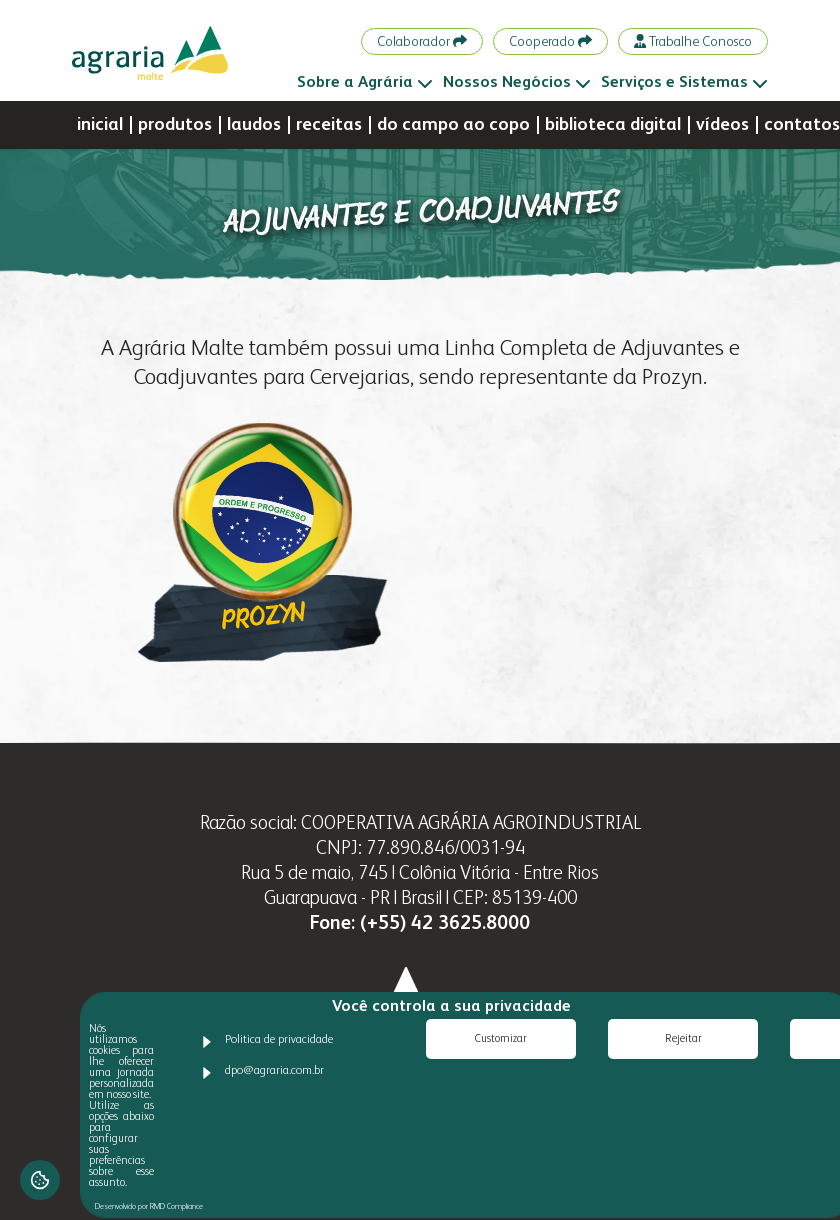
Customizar (501, 1039)
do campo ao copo (453, 125)
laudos (254, 125)
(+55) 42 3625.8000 (445, 923)
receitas (329, 125)
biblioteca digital (613, 125)
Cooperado (550, 41)
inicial (100, 125)
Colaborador (422, 41)
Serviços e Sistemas (684, 83)
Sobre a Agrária (365, 83)
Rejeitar (683, 1039)
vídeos (722, 125)
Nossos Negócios (517, 83)
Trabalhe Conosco (693, 41)
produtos (175, 125)
